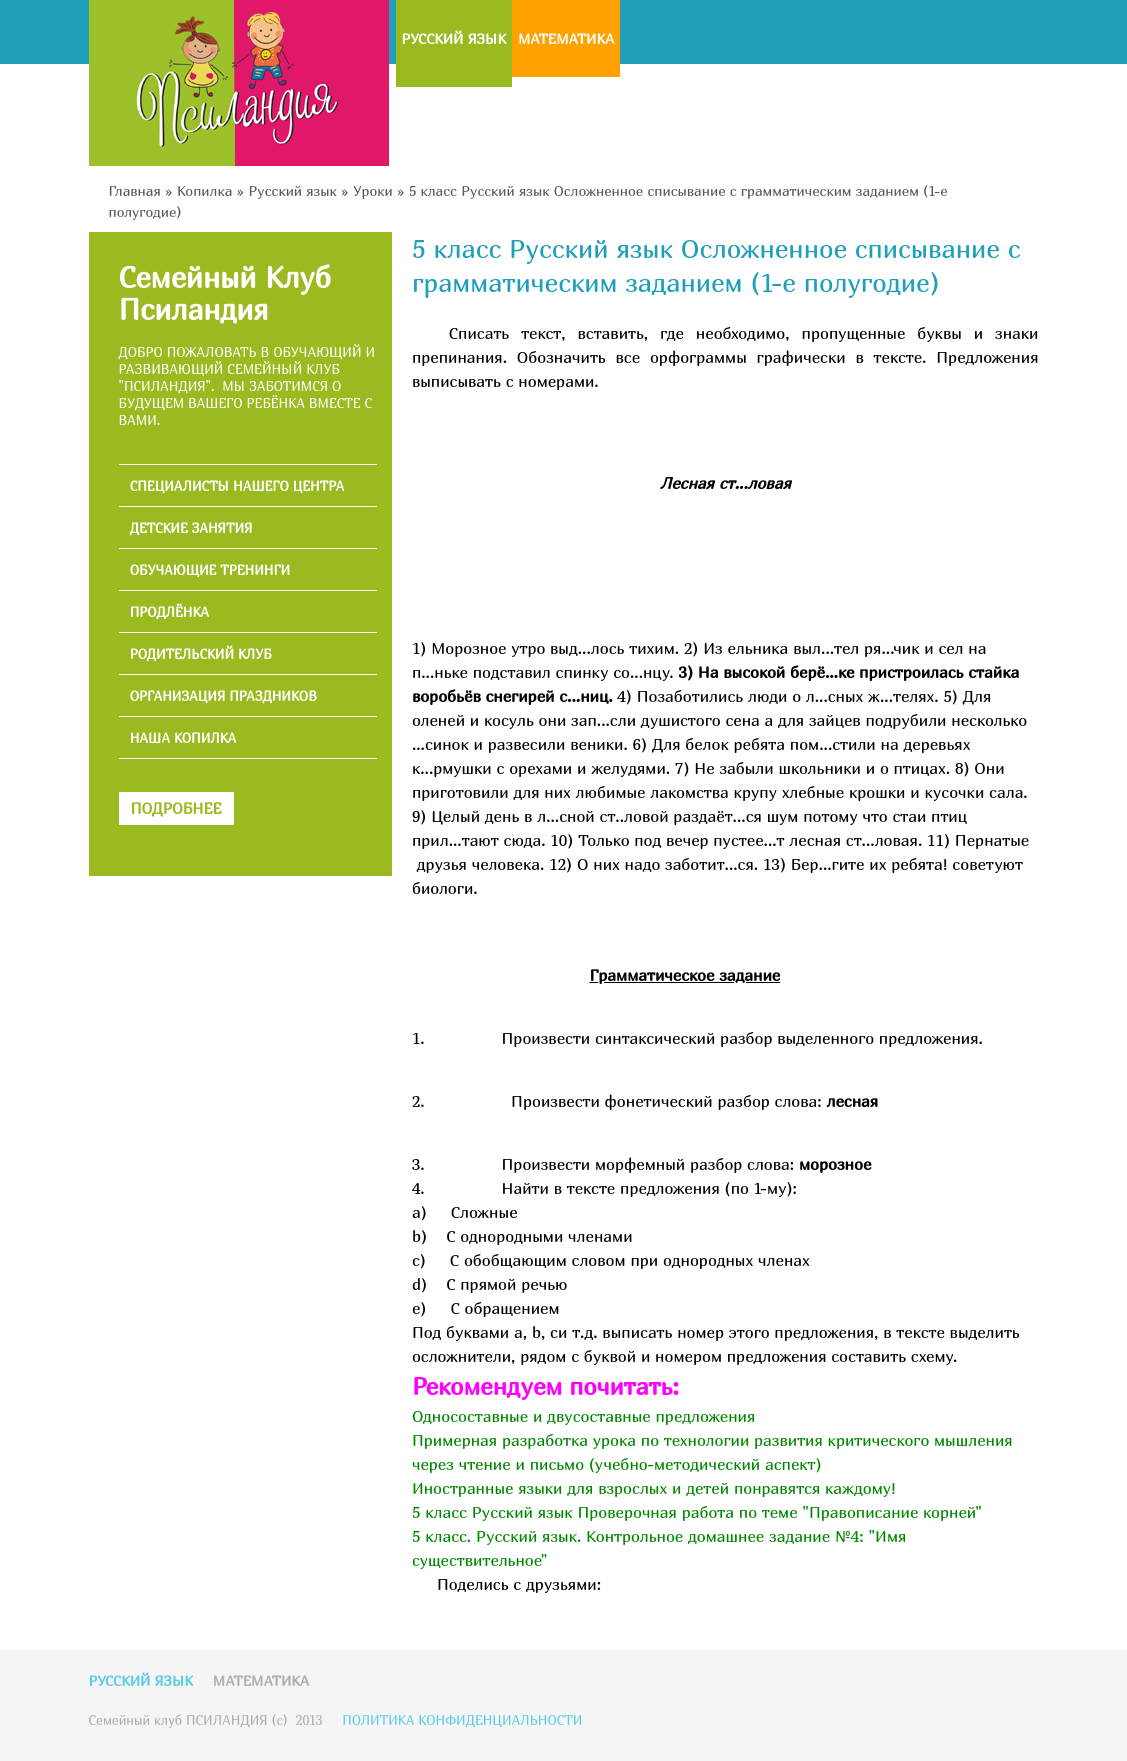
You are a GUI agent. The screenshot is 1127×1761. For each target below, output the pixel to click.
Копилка (204, 190)
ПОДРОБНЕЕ (176, 808)
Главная (135, 190)
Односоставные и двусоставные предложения (583, 1416)
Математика (566, 38)
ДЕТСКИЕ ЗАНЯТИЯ (191, 528)
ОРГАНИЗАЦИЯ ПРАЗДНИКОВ (223, 696)
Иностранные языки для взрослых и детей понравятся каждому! (654, 1488)
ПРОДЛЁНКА (169, 612)
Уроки (373, 190)
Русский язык (454, 38)
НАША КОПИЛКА (183, 738)
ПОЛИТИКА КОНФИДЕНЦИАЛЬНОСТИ (462, 1720)
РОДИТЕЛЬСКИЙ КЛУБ (201, 654)
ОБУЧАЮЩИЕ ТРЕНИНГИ (210, 570)
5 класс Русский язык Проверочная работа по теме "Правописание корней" (697, 1512)
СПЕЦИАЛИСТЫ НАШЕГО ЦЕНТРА (237, 486)
